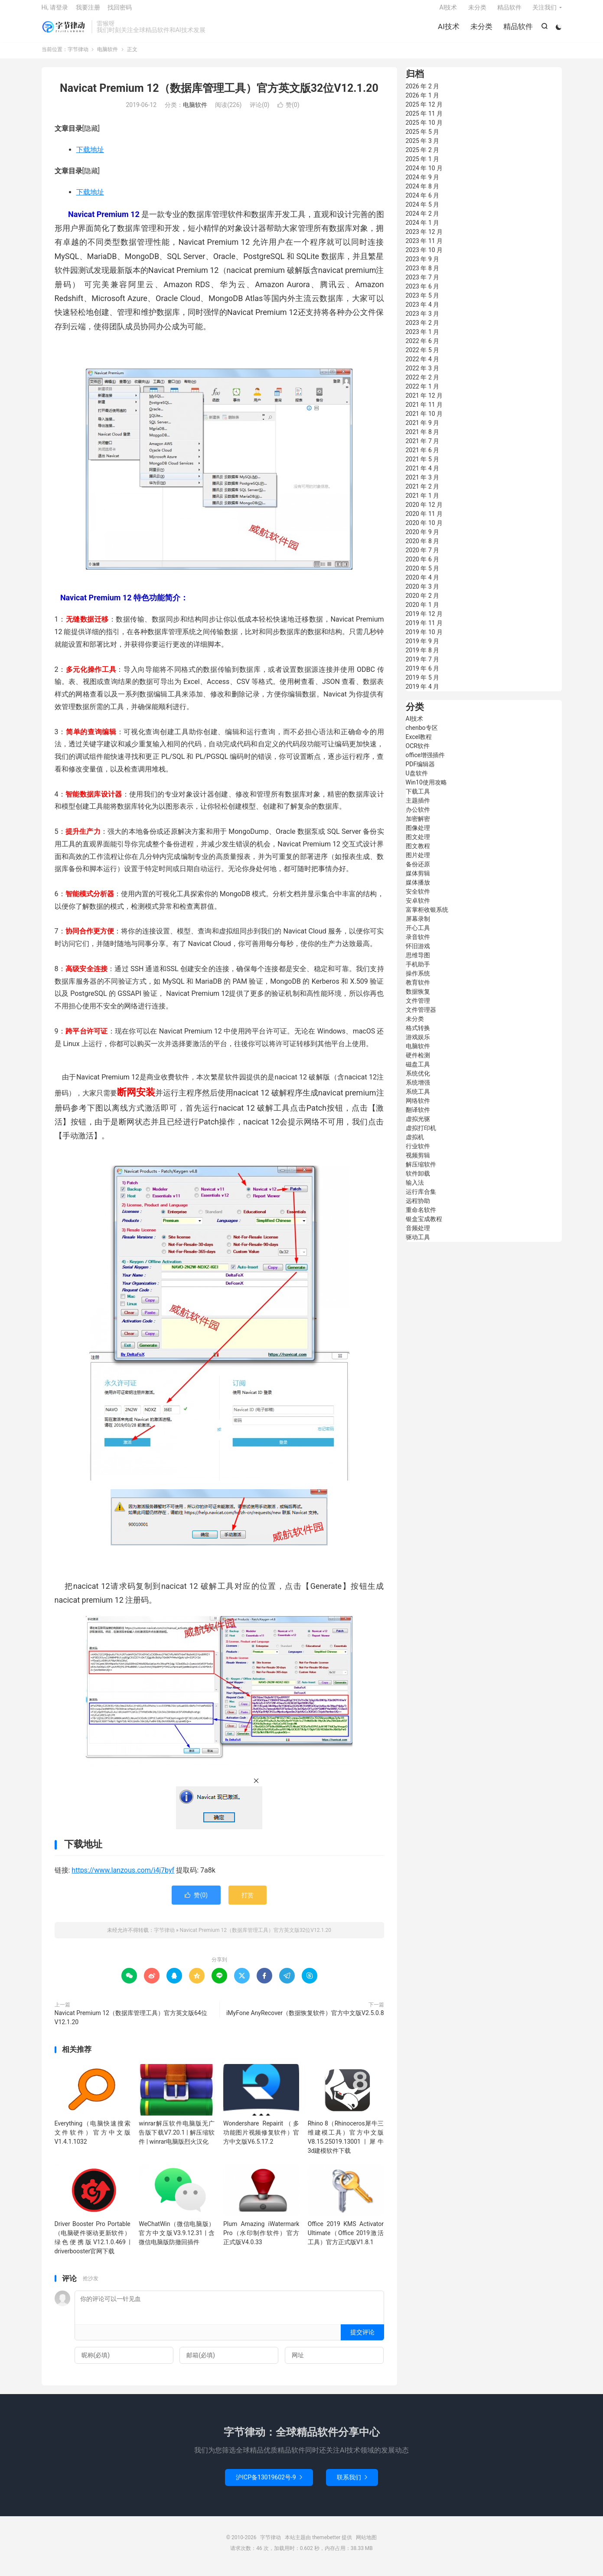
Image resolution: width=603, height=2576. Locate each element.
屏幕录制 (418, 925)
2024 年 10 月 (424, 174)
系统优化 (418, 1079)
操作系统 (418, 979)
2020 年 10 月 (424, 529)
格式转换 (418, 1034)
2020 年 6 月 (423, 565)
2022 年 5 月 (423, 356)
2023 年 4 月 (423, 311)
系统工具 (418, 1098)
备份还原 (418, 870)
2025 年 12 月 (424, 110)
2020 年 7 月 (423, 556)
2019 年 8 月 (423, 656)
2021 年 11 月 (424, 411)
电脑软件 (107, 56)
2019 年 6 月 (423, 674)
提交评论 (362, 2338)
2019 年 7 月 (423, 665)
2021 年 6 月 (423, 456)
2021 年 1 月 (423, 502)
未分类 (480, 30)
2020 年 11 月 (424, 520)
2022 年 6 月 (423, 347)
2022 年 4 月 (423, 365)
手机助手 (418, 970)
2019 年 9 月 (423, 647)
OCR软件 (418, 752)
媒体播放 (418, 888)
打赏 (247, 1901)
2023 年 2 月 (423, 329)
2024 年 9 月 (423, 183)
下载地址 (90, 156)
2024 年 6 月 (423, 201)
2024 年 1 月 (423, 229)
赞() (288, 111)
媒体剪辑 (418, 879)
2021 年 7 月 (423, 447)
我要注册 (88, 11)
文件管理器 (421, 1016)
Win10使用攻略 (426, 788)
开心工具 (418, 934)
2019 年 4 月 (423, 693)
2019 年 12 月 (424, 620)
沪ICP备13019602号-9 (269, 2483)
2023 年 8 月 (423, 274)
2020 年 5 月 (423, 574)
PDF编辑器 (420, 770)
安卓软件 (418, 907)
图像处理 (418, 834)
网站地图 (366, 2544)
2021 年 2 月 (423, 492)
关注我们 (544, 11)
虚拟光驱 (418, 1125)
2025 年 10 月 (424, 129)
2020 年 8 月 (423, 547)
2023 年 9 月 (423, 265)
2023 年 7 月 (423, 283)
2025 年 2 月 (423, 156)
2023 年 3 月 (423, 320)
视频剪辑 (418, 1161)
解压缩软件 (421, 1170)
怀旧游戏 (418, 952)
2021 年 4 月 (423, 474)
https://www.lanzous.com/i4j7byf (123, 1877)
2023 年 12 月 (424, 238)
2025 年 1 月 (423, 165)
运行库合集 (421, 1198)
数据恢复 (418, 998)
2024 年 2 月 (423, 220)
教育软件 (418, 988)
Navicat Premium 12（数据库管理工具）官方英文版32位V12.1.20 (219, 94)
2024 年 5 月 (423, 210)
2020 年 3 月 (423, 593)
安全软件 (418, 897)
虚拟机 (415, 1143)
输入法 (415, 1189)
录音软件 (418, 943)
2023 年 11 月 (424, 247)
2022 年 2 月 (423, 383)
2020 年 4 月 (423, 583)
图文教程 (418, 852)
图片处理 (418, 861)
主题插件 (418, 807)
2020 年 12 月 (424, 511)
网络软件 (418, 1107)
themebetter (326, 2544)
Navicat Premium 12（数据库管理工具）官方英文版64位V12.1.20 (131, 2024)
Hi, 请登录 (55, 11)
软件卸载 (418, 1179)
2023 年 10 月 (424, 256)
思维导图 (418, 961)
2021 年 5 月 (423, 465)
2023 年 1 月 (423, 338)
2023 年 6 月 (423, 292)
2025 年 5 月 (423, 138)
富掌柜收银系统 (427, 916)
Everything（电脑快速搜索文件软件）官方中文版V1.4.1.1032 (92, 2139)
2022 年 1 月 (423, 392)
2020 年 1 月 (423, 611)
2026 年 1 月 (423, 101)
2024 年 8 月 (423, 192)
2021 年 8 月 (423, 438)
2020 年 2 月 (423, 602)
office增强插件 (425, 761)
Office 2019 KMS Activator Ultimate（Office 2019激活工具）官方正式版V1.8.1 (346, 2239)
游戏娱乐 (418, 1043)
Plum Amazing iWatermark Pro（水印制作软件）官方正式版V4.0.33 (261, 2239)
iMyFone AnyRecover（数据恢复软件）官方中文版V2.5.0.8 (305, 2019)
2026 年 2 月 (423, 92)
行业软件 (418, 1152)
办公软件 (418, 816)
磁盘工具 (418, 1070)
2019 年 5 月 (423, 683)
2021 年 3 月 (423, 483)
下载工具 (418, 797)
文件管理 (418, 1007)
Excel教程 (419, 743)
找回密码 (120, 11)
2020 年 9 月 (423, 538)
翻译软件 (418, 1116)
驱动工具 (418, 1243)
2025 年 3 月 (423, 147)
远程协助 (418, 1207)
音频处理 (418, 1234)
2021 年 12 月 (424, 402)
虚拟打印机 (421, 1134)
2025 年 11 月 (424, 120)
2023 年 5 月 (423, 301)
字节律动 (64, 31)
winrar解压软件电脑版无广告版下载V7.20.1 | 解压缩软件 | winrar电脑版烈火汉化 (177, 2139)
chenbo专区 (422, 734)
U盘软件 (417, 779)
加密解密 (418, 825)
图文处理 (418, 843)
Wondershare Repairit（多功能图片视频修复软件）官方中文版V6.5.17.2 (261, 2139)
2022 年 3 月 (423, 374)
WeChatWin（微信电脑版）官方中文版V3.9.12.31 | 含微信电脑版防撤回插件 (177, 2239)
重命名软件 (421, 1216)
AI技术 (448, 30)
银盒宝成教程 (424, 1225)
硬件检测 (418, 1061)
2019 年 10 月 (424, 638)
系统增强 (418, 1088)
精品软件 (517, 30)
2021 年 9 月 (423, 429)
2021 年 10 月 (424, 420)
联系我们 (352, 2483)
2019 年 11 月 (424, 629)
